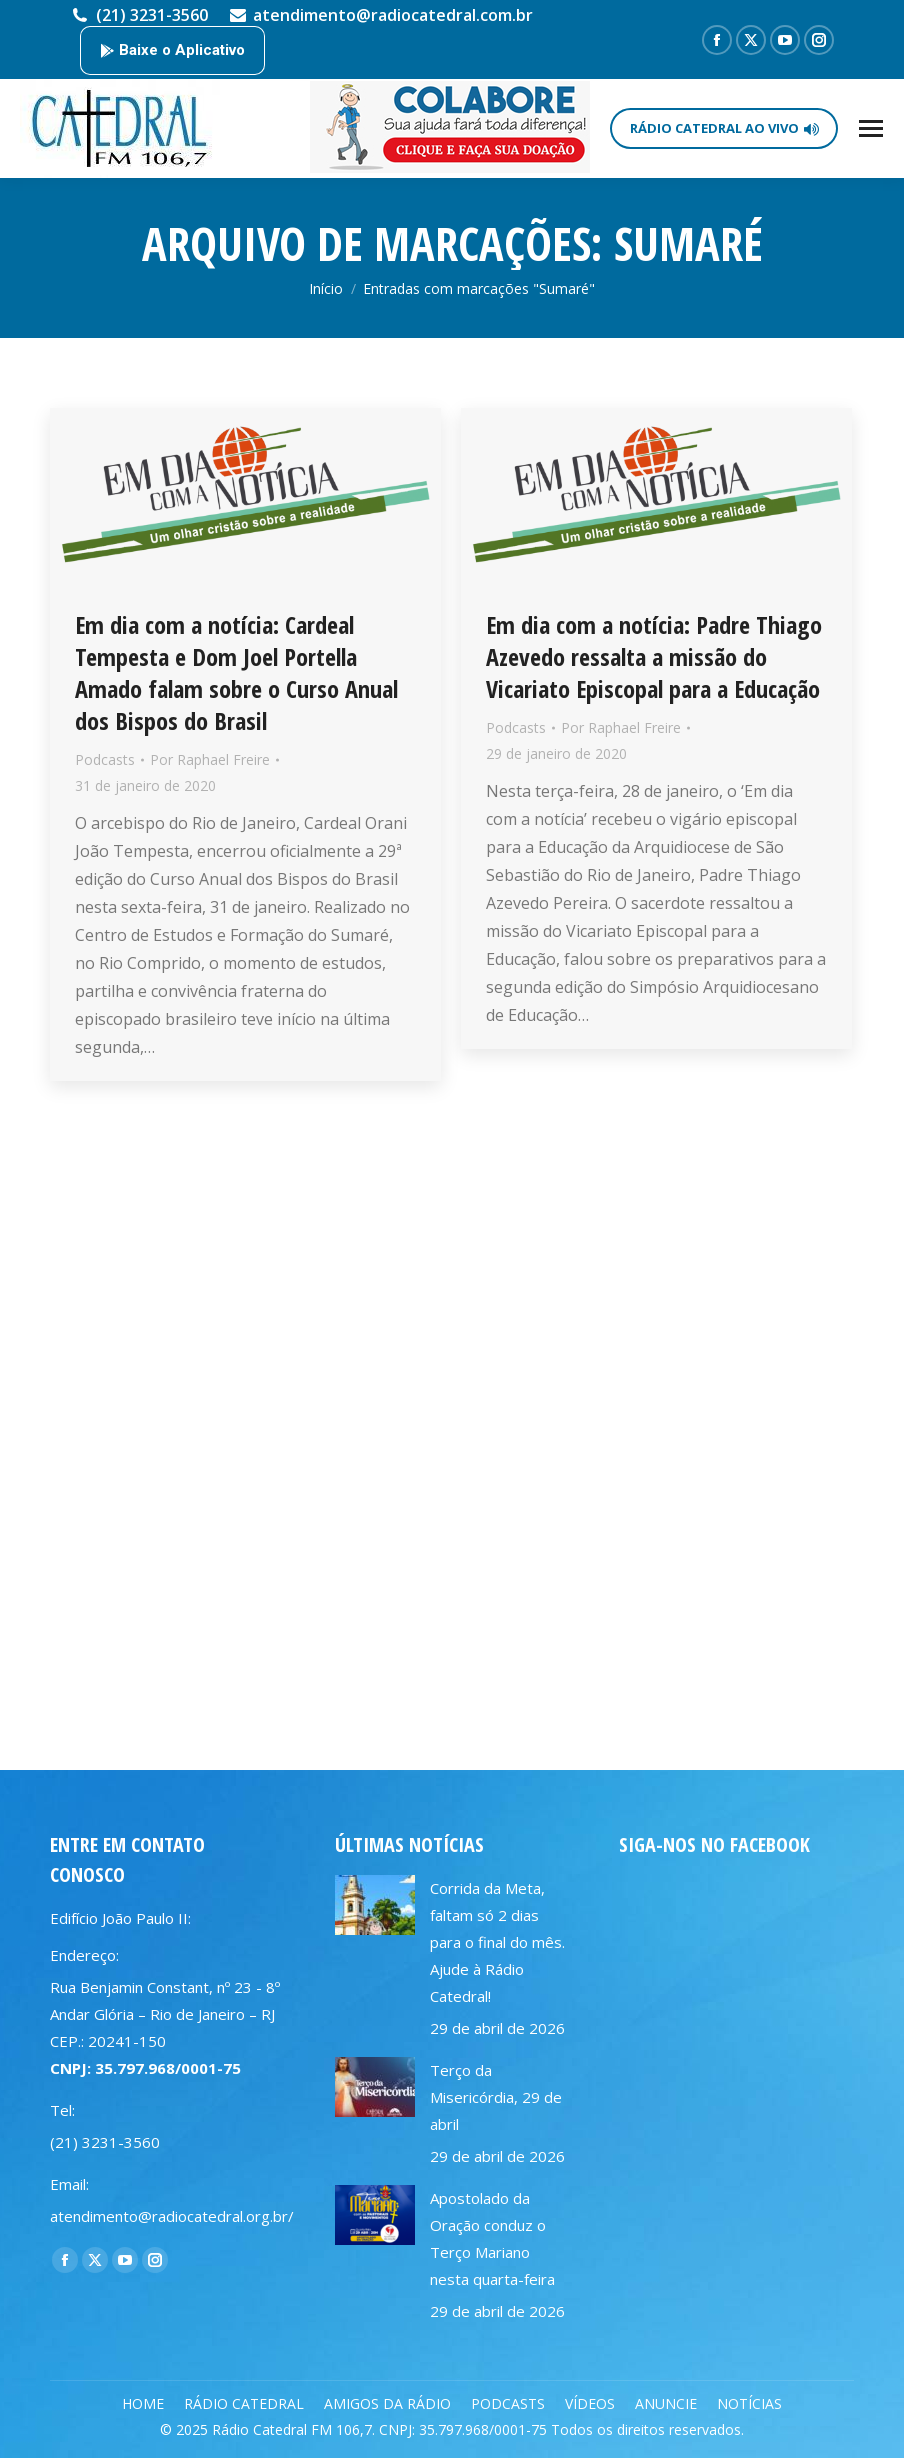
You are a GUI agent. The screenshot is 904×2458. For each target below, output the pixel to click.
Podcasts (105, 759)
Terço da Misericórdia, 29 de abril (496, 2097)
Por (210, 759)
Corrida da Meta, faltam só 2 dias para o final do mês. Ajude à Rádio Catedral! (497, 1942)
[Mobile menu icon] (871, 128)
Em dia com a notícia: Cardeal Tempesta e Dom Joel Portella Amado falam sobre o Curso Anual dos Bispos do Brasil (236, 672)
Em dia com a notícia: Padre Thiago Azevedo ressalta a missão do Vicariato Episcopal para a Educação (654, 656)
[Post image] (375, 1905)
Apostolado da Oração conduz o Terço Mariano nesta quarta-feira (492, 2238)
